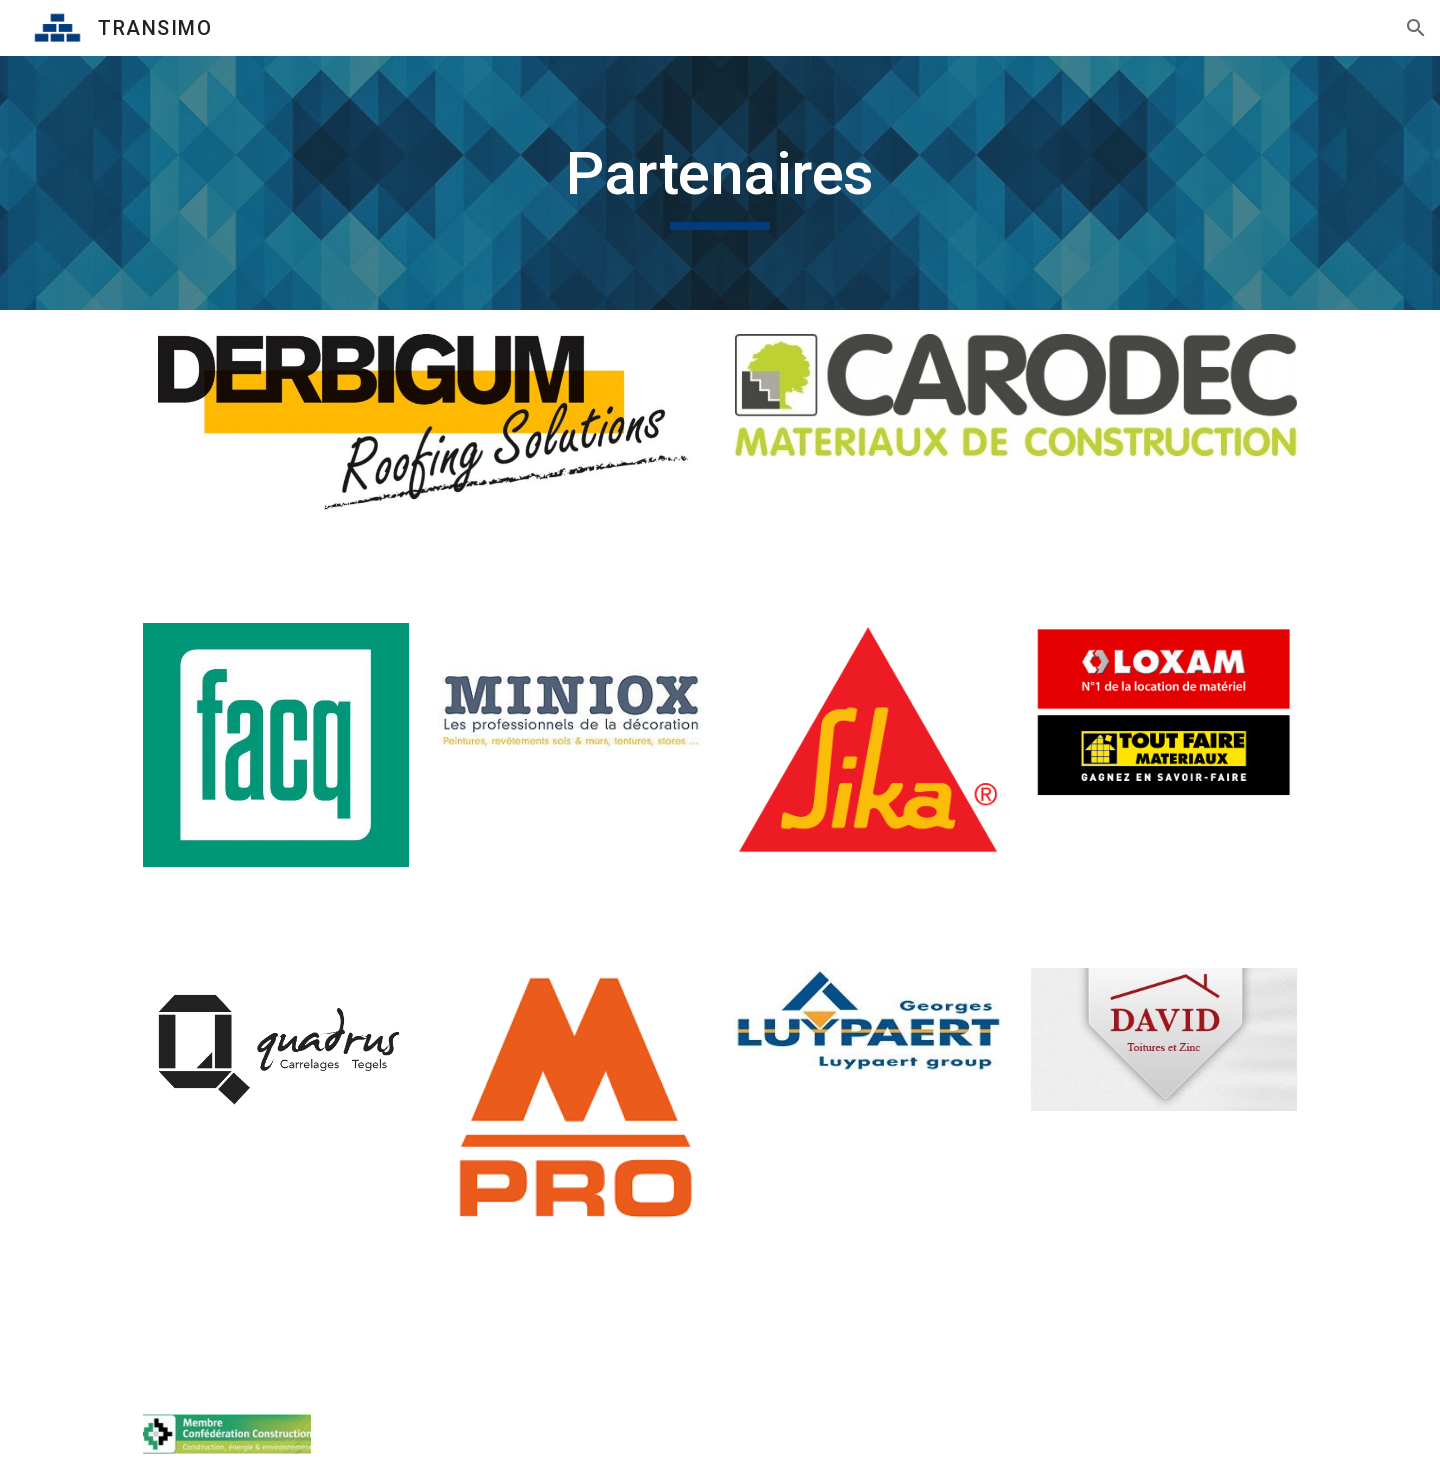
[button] (1416, 28)
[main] (720, 183)
